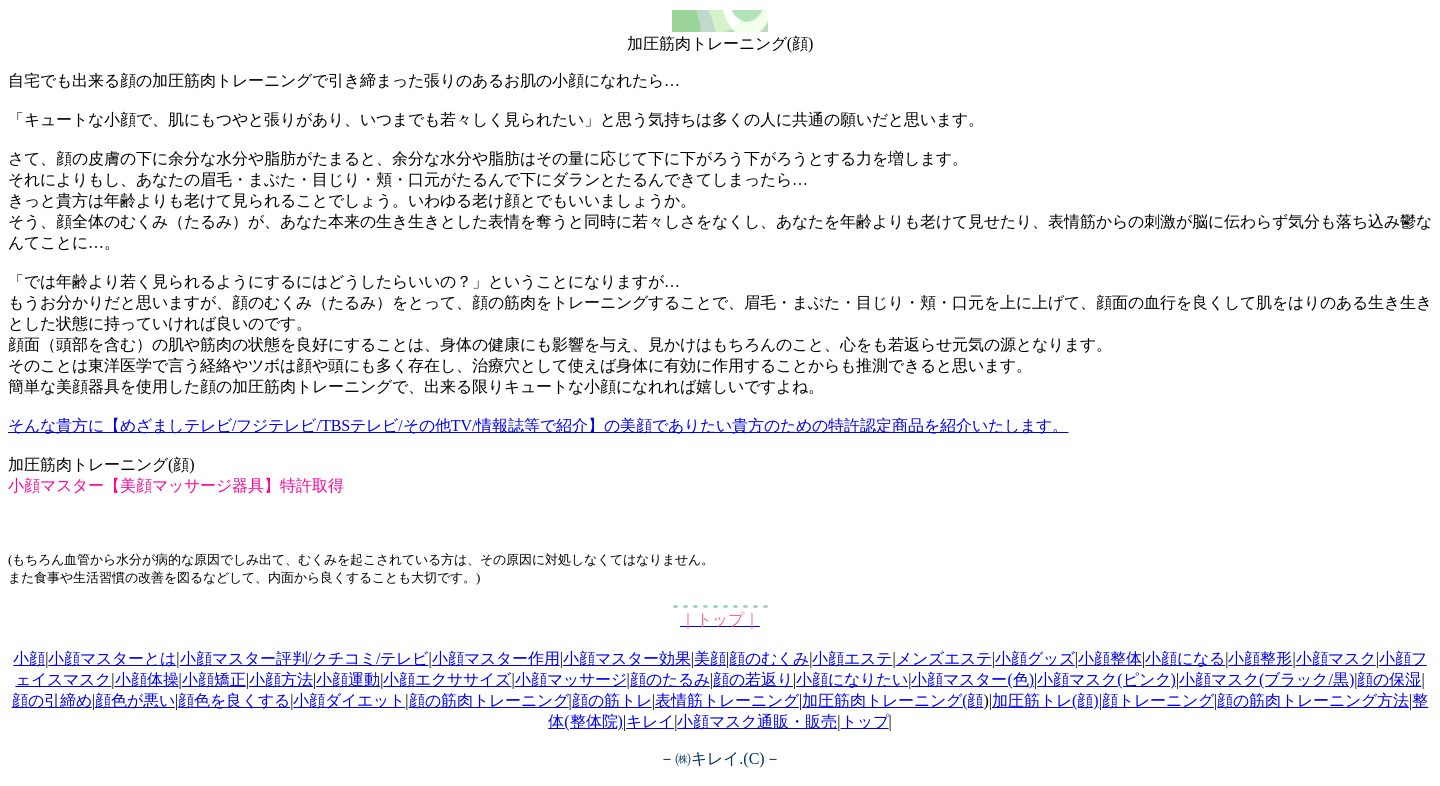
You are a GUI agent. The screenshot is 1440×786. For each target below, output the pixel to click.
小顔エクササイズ (447, 679)
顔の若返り (753, 679)
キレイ (650, 721)
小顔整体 (1110, 658)
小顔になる (1185, 658)
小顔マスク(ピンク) (1106, 679)
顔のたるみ (670, 679)
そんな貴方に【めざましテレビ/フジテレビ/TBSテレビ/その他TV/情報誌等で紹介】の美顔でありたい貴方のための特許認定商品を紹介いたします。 (538, 425)
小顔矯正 (214, 679)
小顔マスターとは (112, 658)
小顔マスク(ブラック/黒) (1266, 679)
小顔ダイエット (349, 700)
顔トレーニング (1158, 700)
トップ (865, 721)
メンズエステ (944, 658)
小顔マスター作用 (496, 658)
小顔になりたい (852, 679)
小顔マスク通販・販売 (757, 721)
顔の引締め (52, 700)
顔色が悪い (135, 700)
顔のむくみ (769, 658)
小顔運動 (348, 679)
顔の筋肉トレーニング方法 (1313, 700)
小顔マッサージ (571, 679)
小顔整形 (1260, 658)
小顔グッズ (1035, 658)
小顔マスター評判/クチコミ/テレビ (304, 658)
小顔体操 (147, 679)
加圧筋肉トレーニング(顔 (892, 700)
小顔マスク (1336, 658)
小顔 (29, 658)
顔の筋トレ (612, 700)
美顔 (710, 658)
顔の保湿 (1389, 679)
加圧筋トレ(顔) (1045, 700)
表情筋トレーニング (727, 700)
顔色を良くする (234, 700)
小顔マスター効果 (627, 658)
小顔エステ (852, 658)
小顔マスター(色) (972, 679)
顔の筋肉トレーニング (489, 700)
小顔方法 (281, 679)
